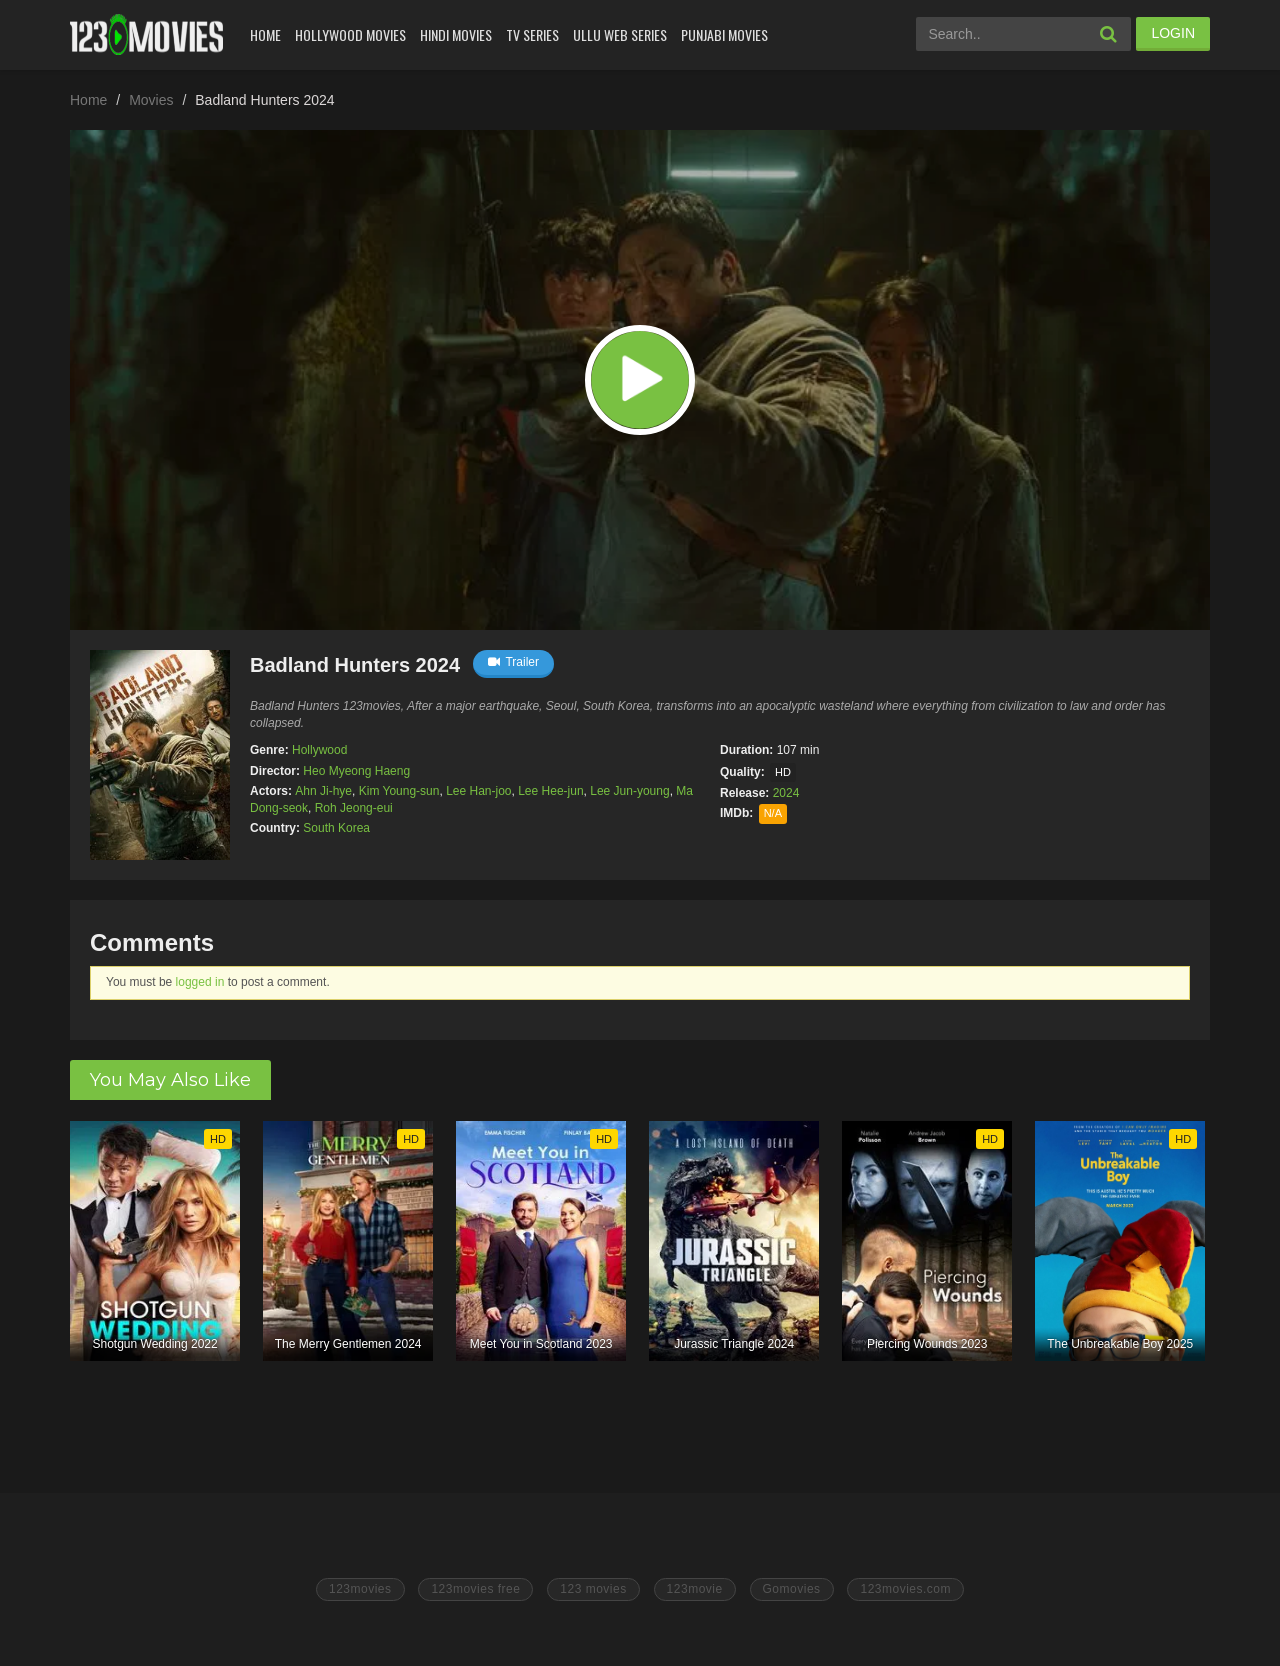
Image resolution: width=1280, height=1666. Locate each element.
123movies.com (905, 1589)
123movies (360, 1589)
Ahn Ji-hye (323, 791)
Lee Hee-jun (550, 791)
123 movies (593, 1589)
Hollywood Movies (350, 34)
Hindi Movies (456, 34)
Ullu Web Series (620, 34)
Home (265, 34)
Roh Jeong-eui (354, 808)
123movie (695, 1589)
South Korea (336, 828)
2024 (786, 793)
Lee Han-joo (478, 791)
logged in (200, 982)
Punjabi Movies (724, 34)
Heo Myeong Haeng (356, 771)
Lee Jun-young (629, 791)
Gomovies (792, 1589)
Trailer (513, 662)
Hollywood (319, 750)
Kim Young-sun (399, 791)
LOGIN (1173, 33)
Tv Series (532, 34)
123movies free (475, 1589)
